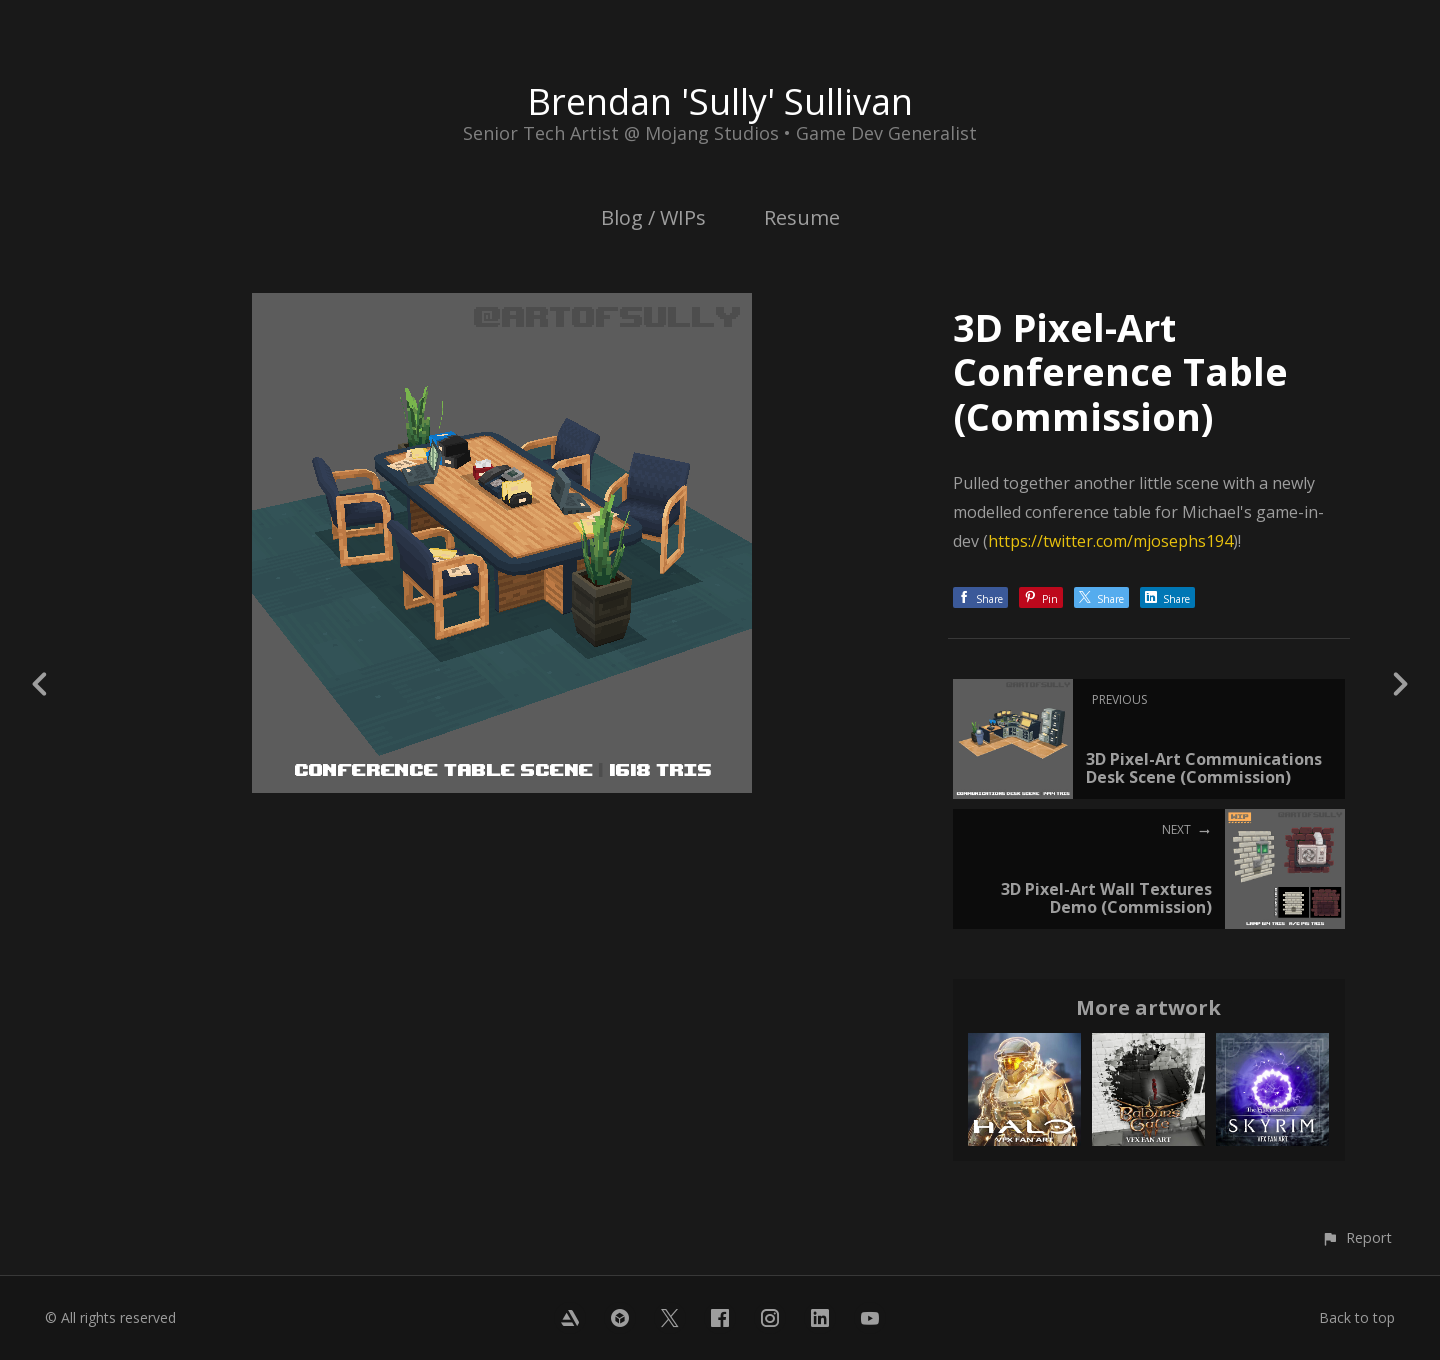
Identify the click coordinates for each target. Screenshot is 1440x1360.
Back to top (1357, 1317)
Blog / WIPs (653, 217)
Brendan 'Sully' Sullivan (720, 101)
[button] (1356, 1237)
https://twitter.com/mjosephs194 (1110, 541)
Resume (802, 217)
